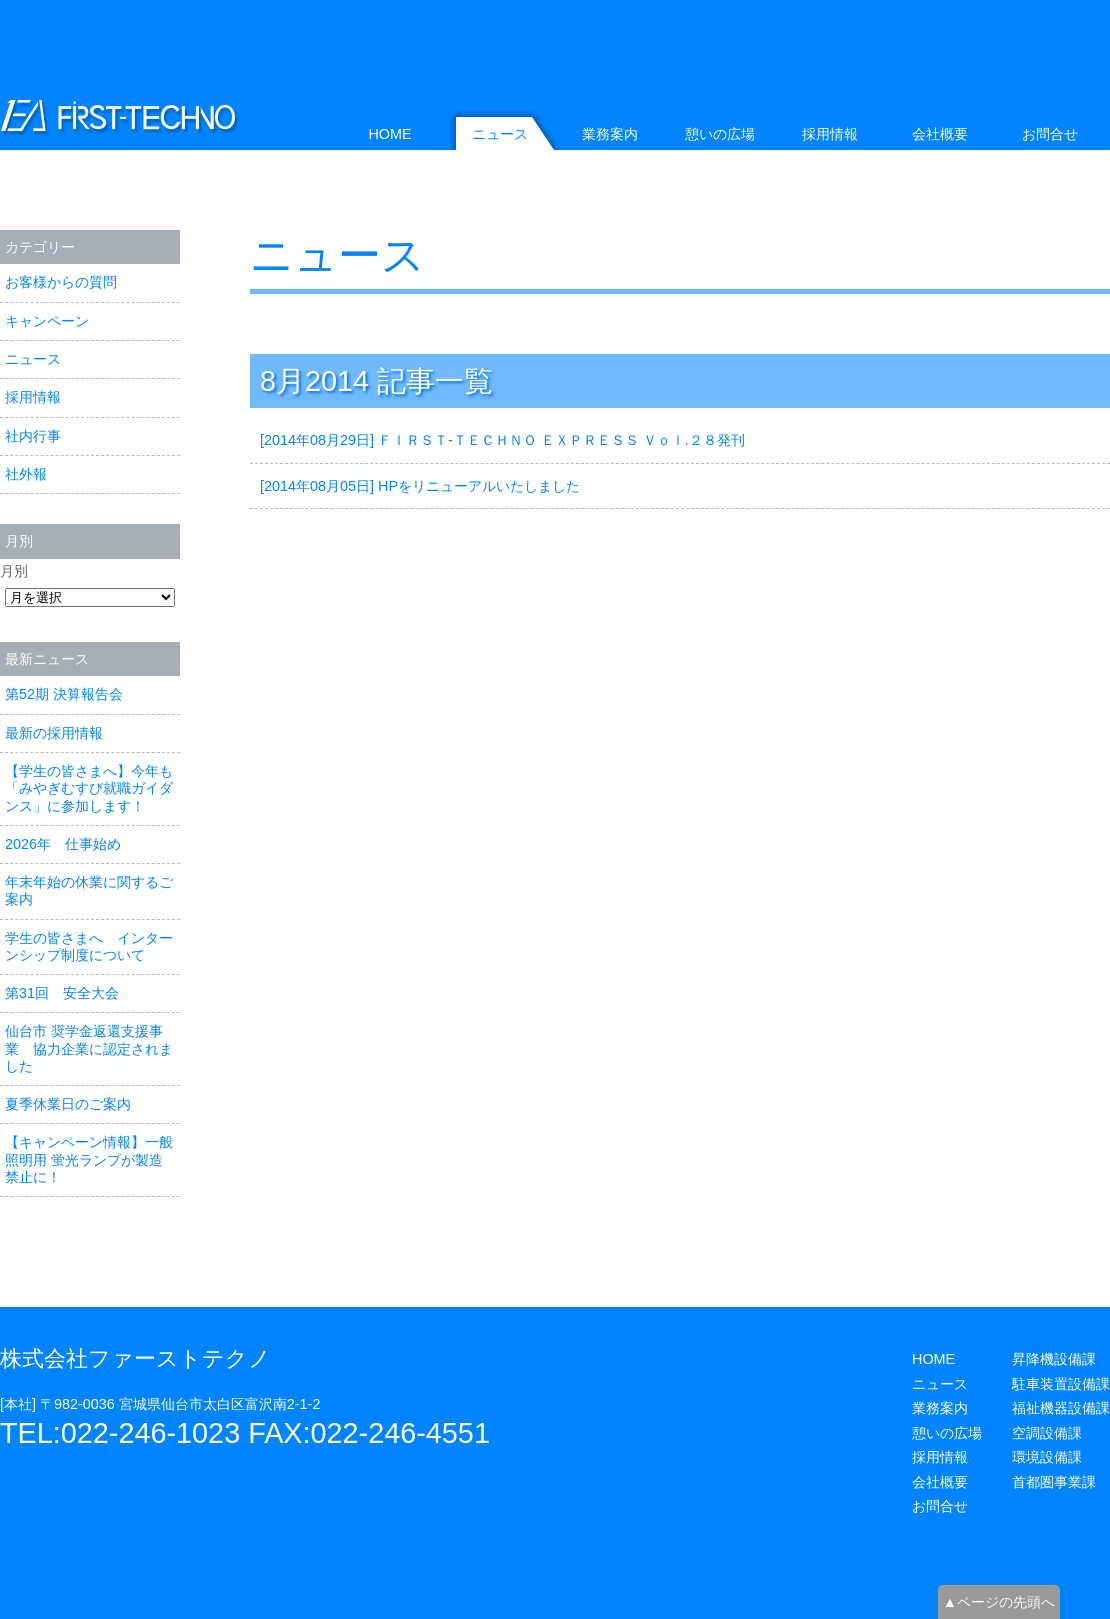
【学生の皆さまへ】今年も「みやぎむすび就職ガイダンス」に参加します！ (89, 788)
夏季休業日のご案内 (68, 1104)
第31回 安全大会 (62, 993)
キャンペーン (47, 321)
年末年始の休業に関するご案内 (89, 890)
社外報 (26, 474)
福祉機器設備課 (1061, 1408)
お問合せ (1050, 134)
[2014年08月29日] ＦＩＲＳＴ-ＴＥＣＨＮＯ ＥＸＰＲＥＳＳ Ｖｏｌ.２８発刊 (502, 440)
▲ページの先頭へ (999, 1602)
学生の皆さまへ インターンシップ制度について (89, 946)
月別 (14, 571)
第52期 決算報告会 (64, 694)
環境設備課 (1047, 1457)
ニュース (337, 255)
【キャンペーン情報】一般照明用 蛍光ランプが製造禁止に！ (89, 1159)
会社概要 (940, 134)
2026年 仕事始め (63, 844)
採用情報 (33, 397)
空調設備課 (1047, 1433)
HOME (389, 134)
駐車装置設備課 (1061, 1384)
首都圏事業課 (1054, 1482)
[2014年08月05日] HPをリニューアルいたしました (420, 486)
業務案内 (610, 134)
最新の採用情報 (54, 733)
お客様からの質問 (61, 282)
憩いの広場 (720, 134)
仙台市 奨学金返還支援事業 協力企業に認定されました (89, 1048)
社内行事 (33, 436)
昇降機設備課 (1054, 1359)
